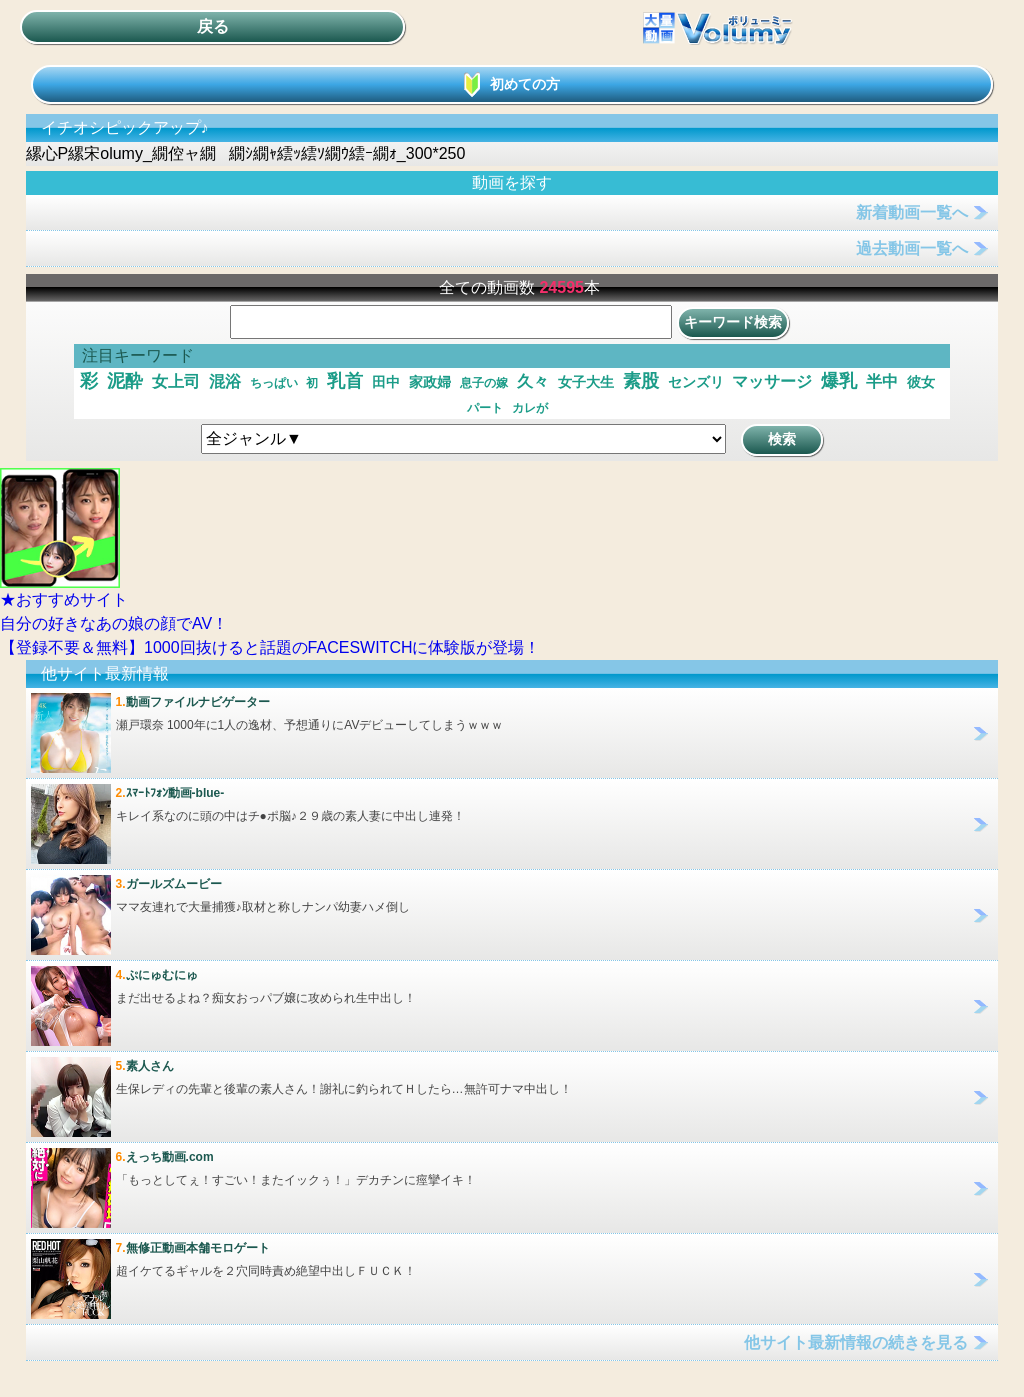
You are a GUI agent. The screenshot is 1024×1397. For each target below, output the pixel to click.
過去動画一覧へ (912, 248)
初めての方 (512, 84)
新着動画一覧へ (912, 212)
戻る (213, 26)
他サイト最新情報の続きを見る (856, 1342)
